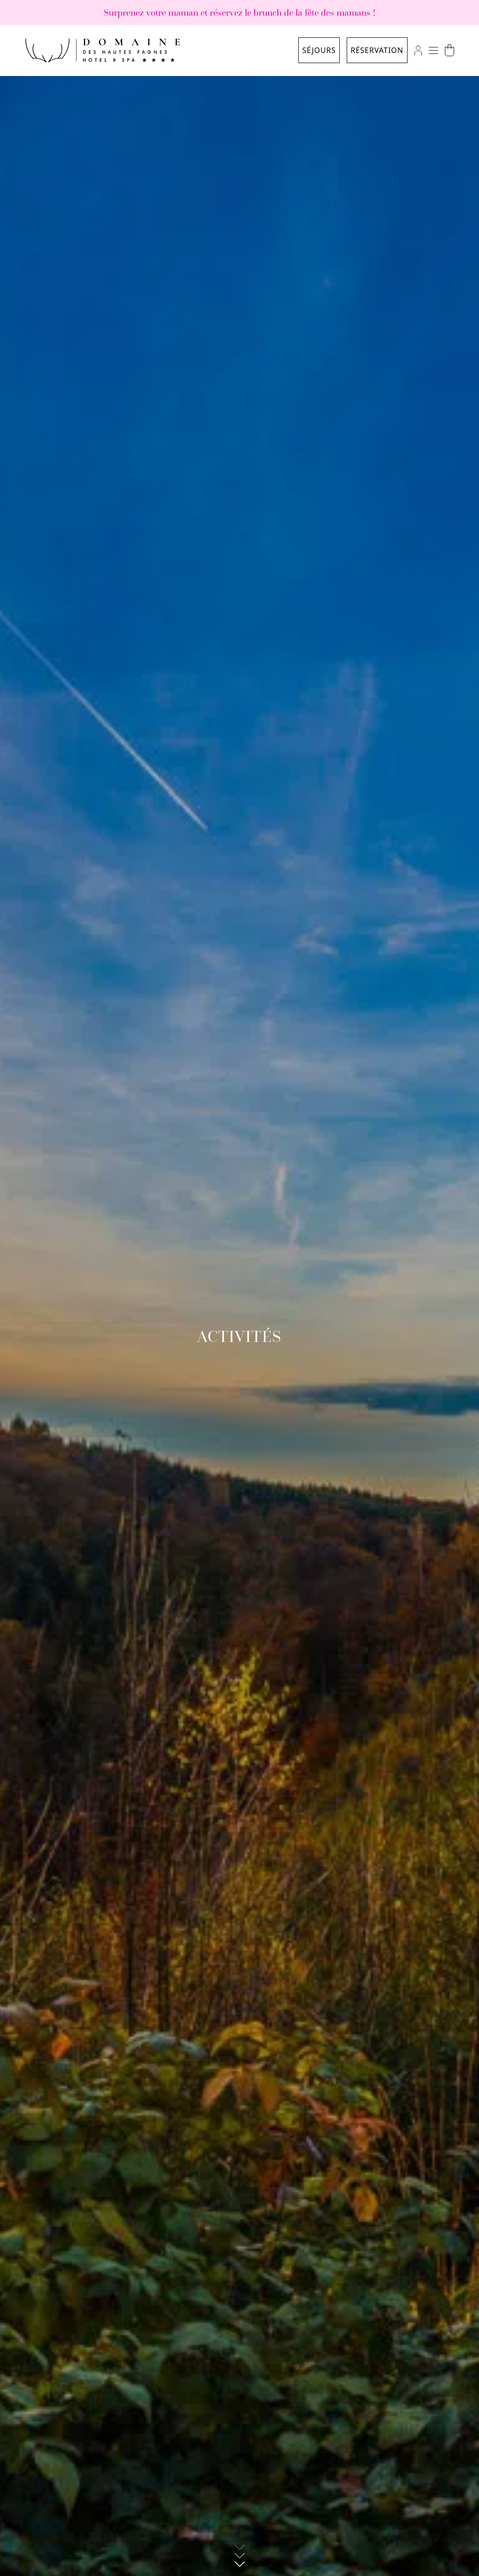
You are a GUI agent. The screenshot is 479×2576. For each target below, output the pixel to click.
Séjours (319, 50)
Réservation (376, 50)
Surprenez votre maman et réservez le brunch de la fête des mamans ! (239, 12)
